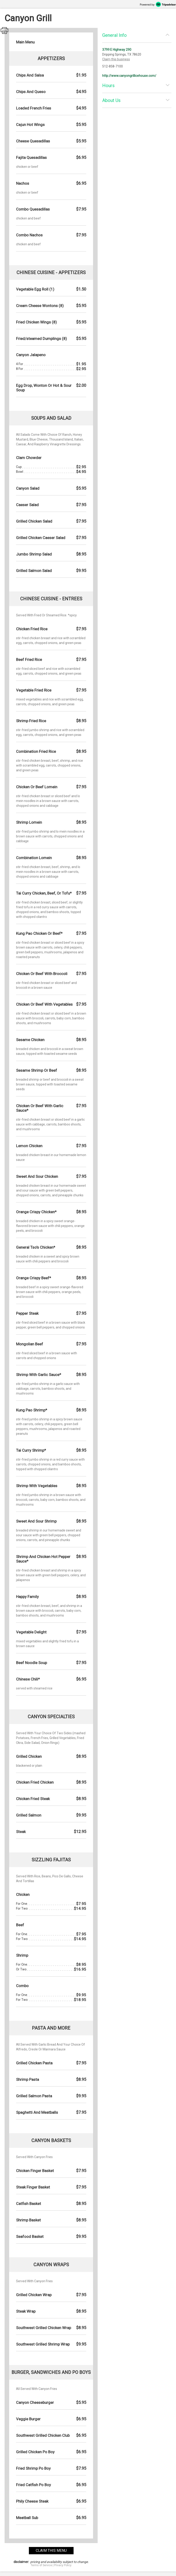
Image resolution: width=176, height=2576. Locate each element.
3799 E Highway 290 (116, 49)
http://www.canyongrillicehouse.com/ (129, 75)
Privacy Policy (63, 2565)
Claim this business (116, 59)
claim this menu (51, 2550)
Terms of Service (41, 2565)
